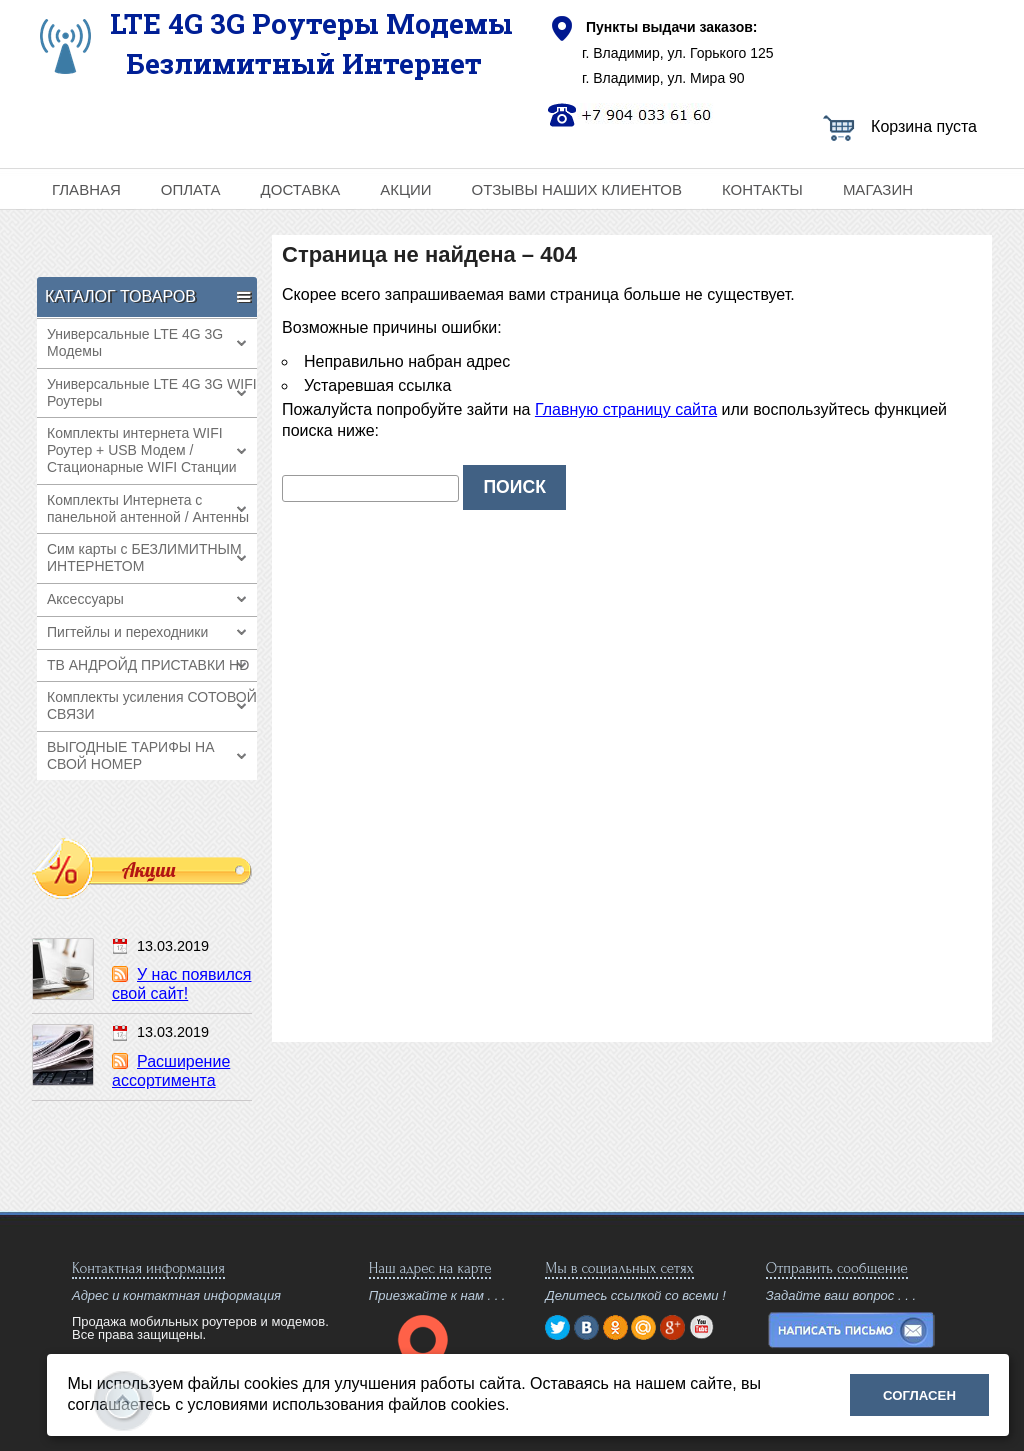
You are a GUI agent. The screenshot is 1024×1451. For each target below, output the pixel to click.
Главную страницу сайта (626, 409)
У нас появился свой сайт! (181, 984)
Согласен (919, 1395)
